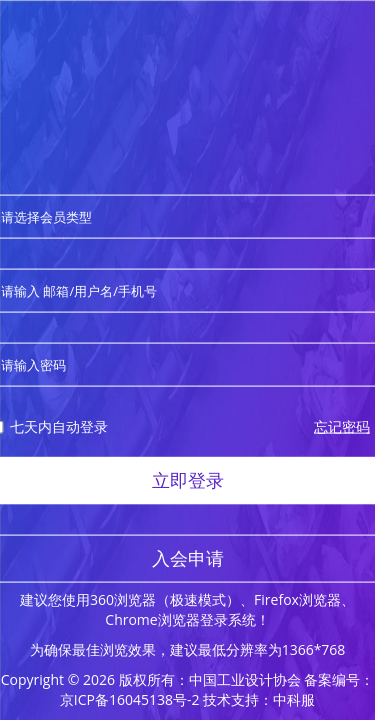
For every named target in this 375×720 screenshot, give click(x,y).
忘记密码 (342, 426)
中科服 (294, 699)
